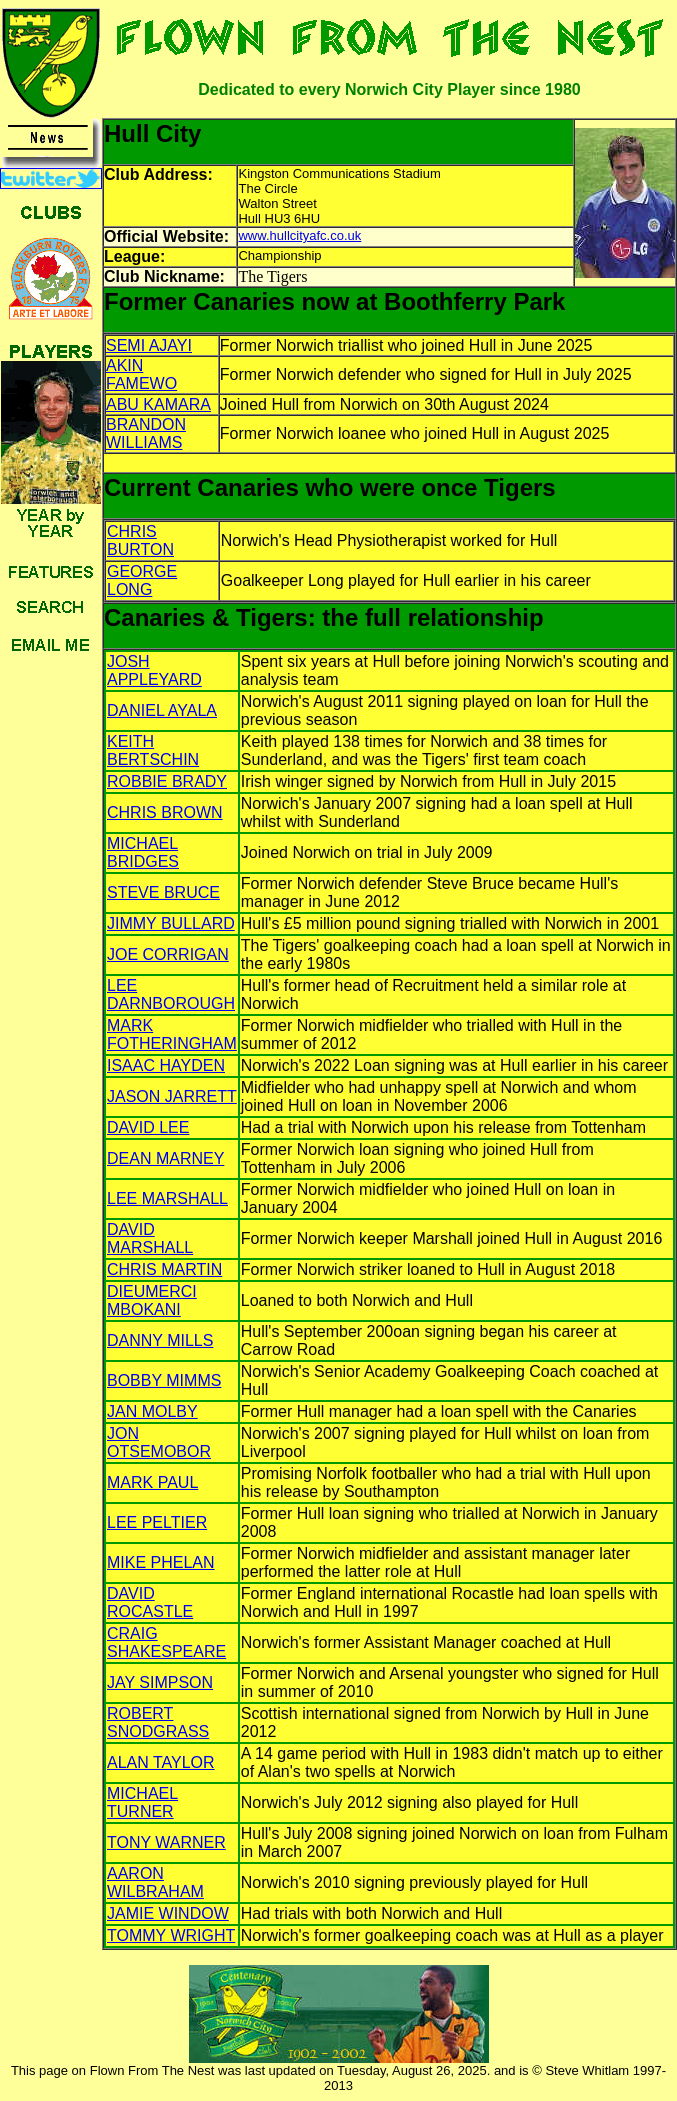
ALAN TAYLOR (161, 1762)
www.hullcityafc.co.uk (299, 235)
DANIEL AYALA (162, 710)
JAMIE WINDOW (168, 1913)
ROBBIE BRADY (167, 781)
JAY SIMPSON (160, 1682)
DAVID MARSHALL (150, 1238)
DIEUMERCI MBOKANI (152, 1300)
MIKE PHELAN (161, 1562)
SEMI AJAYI (149, 345)
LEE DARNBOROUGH (171, 994)
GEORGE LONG (142, 580)
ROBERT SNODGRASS (158, 1722)
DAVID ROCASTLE (150, 1602)
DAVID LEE (148, 1127)
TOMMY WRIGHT (171, 1935)
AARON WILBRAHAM (155, 1882)
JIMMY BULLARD (171, 923)
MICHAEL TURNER (142, 1802)
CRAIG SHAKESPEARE (166, 1642)
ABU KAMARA (158, 404)
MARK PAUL (152, 1482)
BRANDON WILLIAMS (146, 433)
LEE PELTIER (157, 1522)
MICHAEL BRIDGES (143, 852)
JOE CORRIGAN (168, 954)
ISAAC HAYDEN (166, 1065)
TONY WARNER (166, 1842)
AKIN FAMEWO (141, 374)
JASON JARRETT (172, 1096)
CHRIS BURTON (140, 540)
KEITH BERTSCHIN (153, 750)
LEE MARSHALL (167, 1198)
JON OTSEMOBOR (159, 1442)
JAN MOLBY (152, 1411)
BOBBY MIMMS (164, 1380)
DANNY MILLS (160, 1340)
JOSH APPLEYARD (154, 670)
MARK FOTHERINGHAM (172, 1034)
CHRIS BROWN (165, 812)
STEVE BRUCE (163, 892)
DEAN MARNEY (165, 1158)
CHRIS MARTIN (164, 1269)
